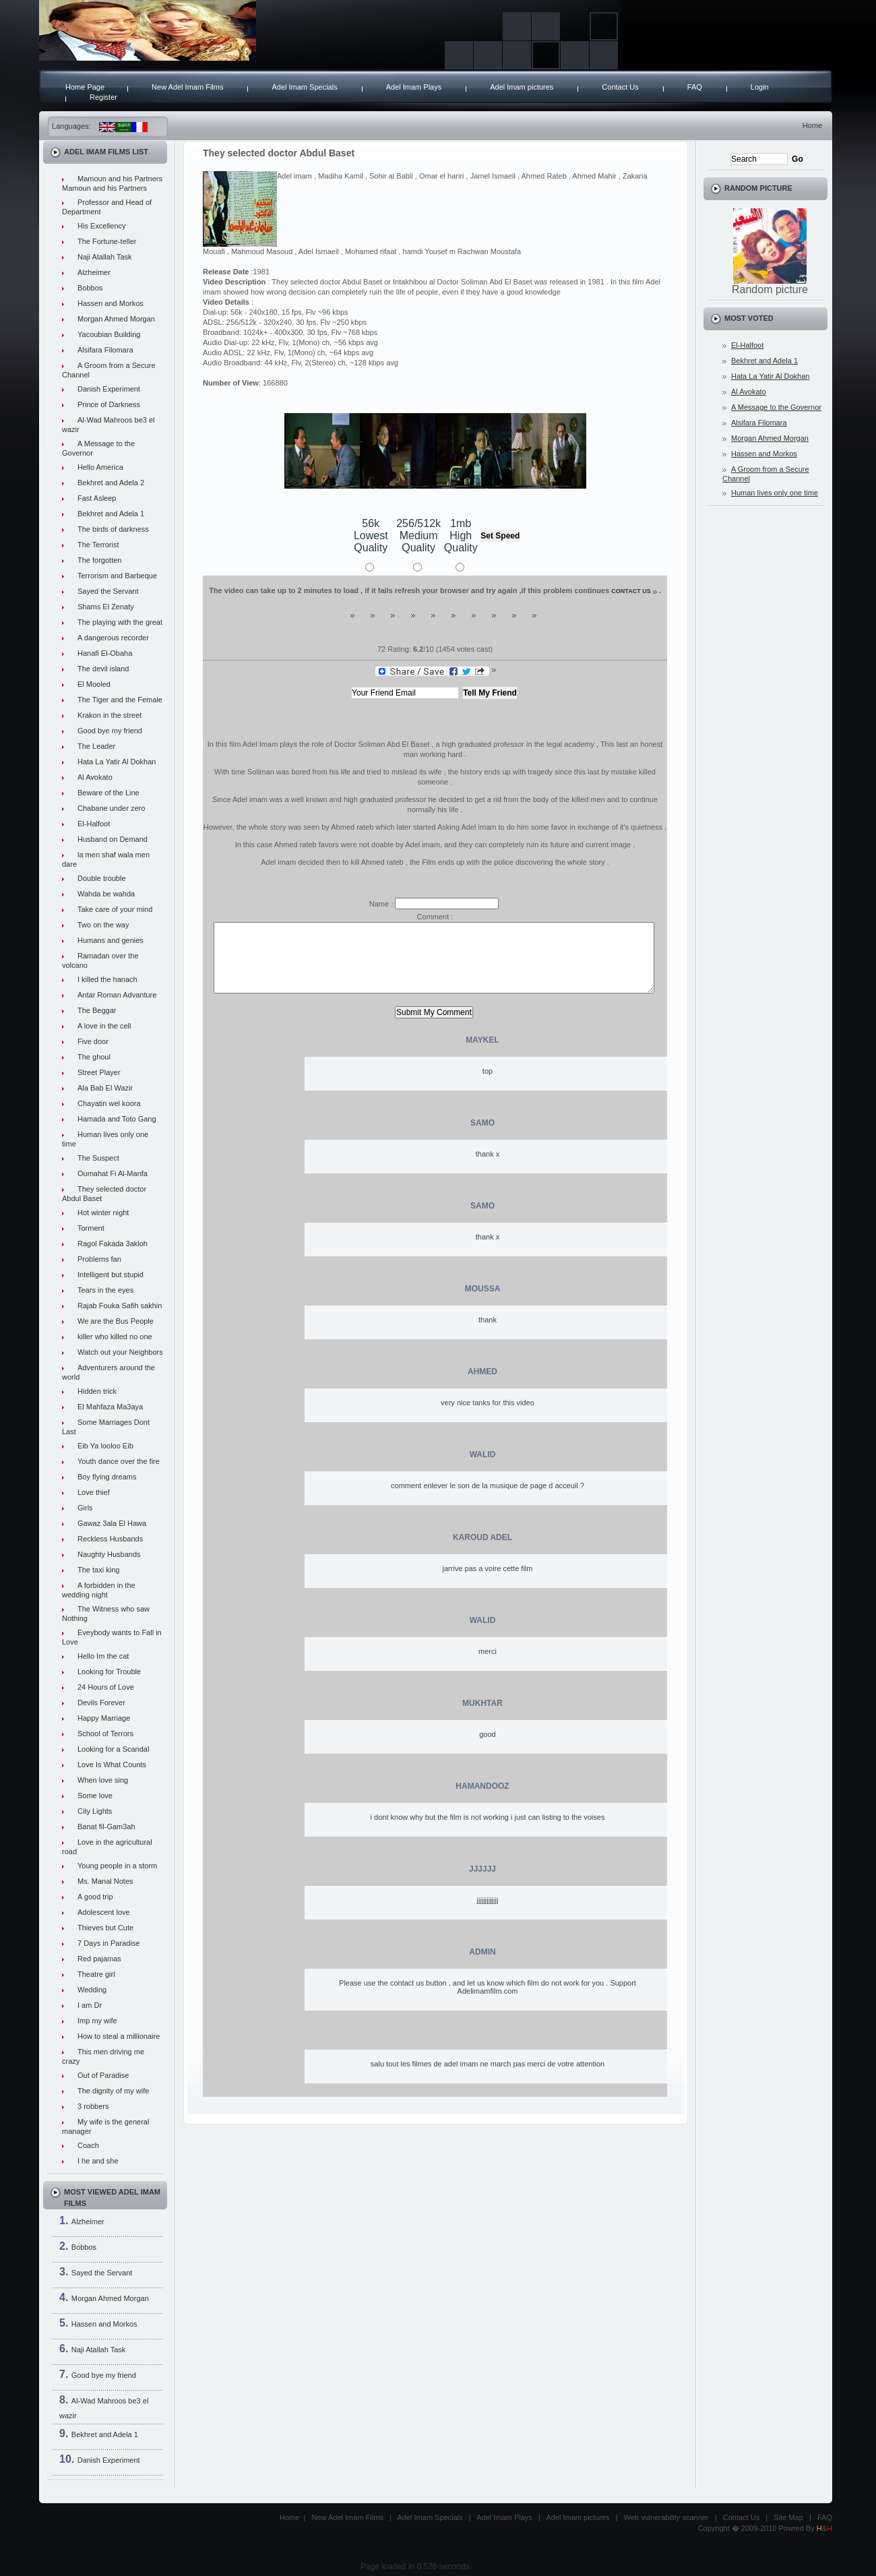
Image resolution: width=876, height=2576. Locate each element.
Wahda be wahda (106, 894)
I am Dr (89, 2005)
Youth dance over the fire (118, 1461)
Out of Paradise (103, 2075)
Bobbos (89, 288)
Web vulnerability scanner (666, 2517)
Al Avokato (95, 777)
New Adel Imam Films (187, 87)
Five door (92, 1041)
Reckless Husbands (110, 1539)
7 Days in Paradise (108, 1943)
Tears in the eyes (105, 1290)
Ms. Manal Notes (105, 1881)
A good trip (95, 1897)
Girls (85, 1508)
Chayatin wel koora (109, 1103)
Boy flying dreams (106, 1477)
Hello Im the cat (103, 1656)
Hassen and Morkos (110, 303)
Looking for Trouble (109, 1671)
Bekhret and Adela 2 (110, 483)
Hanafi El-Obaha (104, 653)
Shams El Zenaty (105, 607)
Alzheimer (94, 272)
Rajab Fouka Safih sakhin (119, 1305)
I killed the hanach (107, 979)
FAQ (694, 87)
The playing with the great (119, 622)
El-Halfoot (93, 824)
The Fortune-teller (106, 241)
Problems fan (99, 1259)
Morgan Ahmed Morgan (116, 319)
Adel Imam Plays (414, 87)
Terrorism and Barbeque (117, 576)
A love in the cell (104, 1026)
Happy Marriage (103, 1718)
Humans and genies (110, 940)
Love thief (93, 1492)
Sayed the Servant (108, 591)
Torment (90, 1228)
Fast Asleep (96, 498)
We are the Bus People (115, 1321)
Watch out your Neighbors (120, 1352)
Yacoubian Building (108, 334)
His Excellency (101, 226)
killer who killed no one (114, 1336)
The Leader (96, 746)
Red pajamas (99, 1959)
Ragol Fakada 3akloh (112, 1243)
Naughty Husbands (109, 1554)
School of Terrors (105, 1733)
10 (526, 621)
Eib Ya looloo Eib (105, 1446)
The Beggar (96, 1010)
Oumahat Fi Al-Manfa (112, 1173)
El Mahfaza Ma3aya (110, 1407)
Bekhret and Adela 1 (110, 514)
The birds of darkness (113, 529)
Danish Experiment (108, 389)
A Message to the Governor (776, 407)
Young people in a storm (117, 1866)
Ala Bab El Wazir (105, 1088)
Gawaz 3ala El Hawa (111, 1523)
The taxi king (98, 1570)
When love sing (102, 1780)
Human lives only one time (774, 493)
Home (812, 125)
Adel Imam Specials (304, 87)
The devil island (103, 669)
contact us (630, 591)
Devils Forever (101, 1702)
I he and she (98, 2161)
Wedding (91, 1990)
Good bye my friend (109, 731)
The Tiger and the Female (119, 700)
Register (103, 97)
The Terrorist (98, 545)
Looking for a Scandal (113, 1749)
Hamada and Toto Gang (116, 1119)
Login (760, 87)
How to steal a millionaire (118, 2036)
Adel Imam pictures (521, 87)
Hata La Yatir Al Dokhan (116, 762)
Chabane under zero (111, 808)
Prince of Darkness (108, 404)
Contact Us (620, 87)
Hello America (100, 467)
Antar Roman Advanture (116, 995)
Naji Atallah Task (104, 257)
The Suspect (98, 1158)
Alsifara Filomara (105, 350)
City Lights (94, 1811)
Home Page (84, 87)
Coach (88, 2145)
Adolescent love (103, 1912)
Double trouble (101, 878)
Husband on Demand (112, 839)
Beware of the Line (108, 793)
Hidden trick (97, 1391)
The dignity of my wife (113, 2091)
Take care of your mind (114, 909)
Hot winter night (103, 1212)
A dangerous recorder (113, 638)
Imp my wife (97, 2021)
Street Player (99, 1072)
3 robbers (92, 2106)
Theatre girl (96, 1974)
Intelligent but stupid (110, 1274)
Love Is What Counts (111, 1764)
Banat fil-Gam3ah (106, 1826)
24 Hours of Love (105, 1687)
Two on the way (103, 925)
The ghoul (94, 1057)
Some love (95, 1795)
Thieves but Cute (105, 1928)
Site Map (788, 2517)
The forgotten (99, 560)
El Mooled (94, 684)
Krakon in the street (109, 715)
